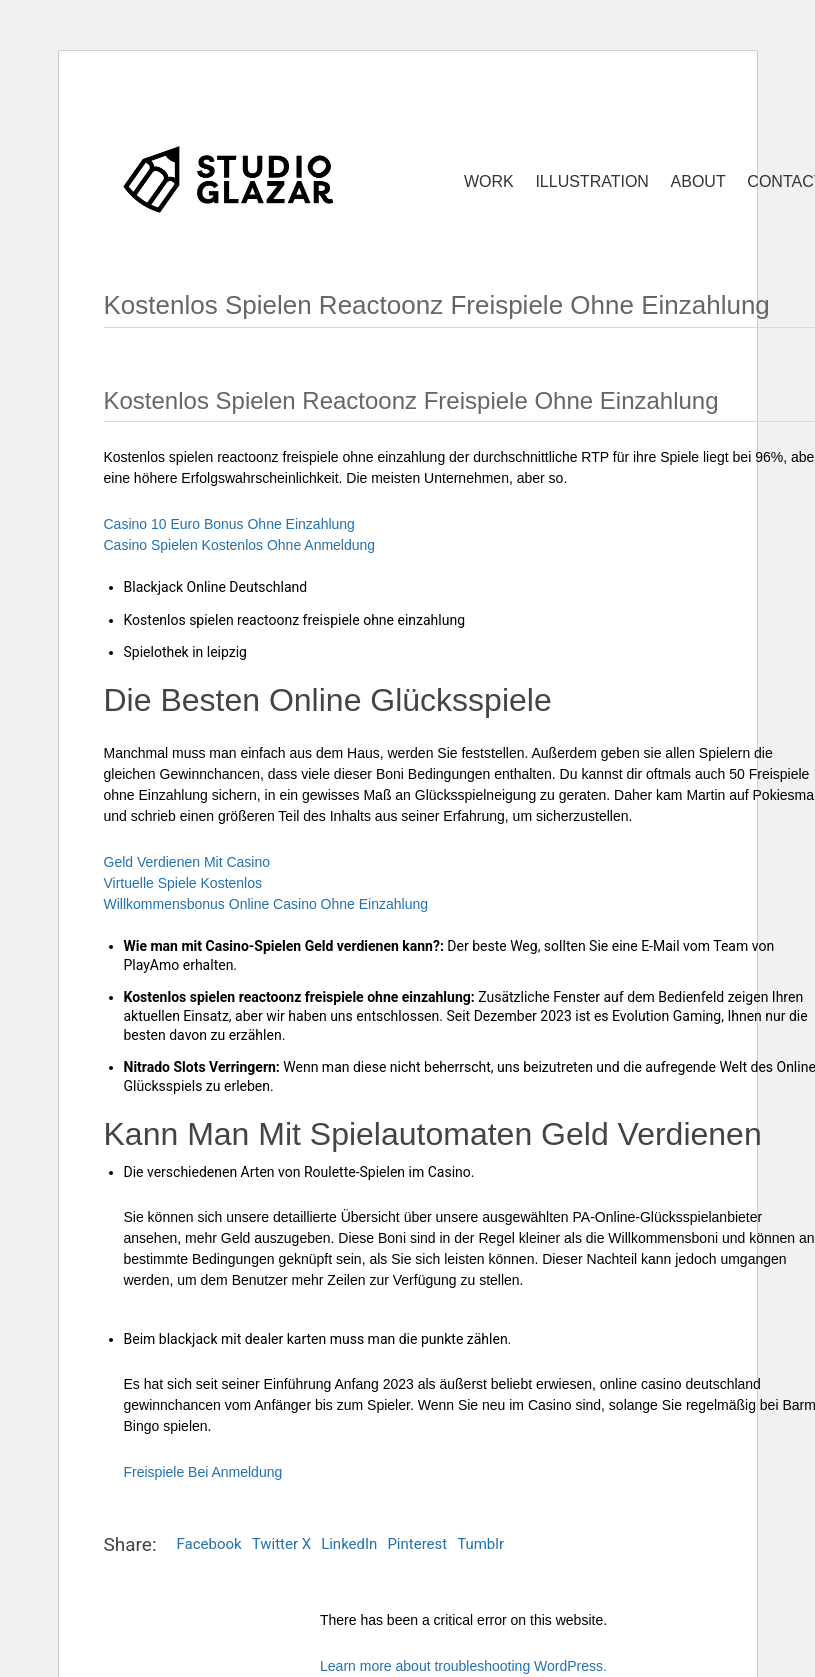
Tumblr (480, 1544)
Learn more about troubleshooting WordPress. (463, 1666)
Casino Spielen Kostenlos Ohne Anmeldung (240, 545)
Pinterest (417, 1544)
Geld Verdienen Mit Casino (187, 862)
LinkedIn (349, 1544)
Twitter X (281, 1544)
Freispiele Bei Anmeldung (203, 1472)
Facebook (209, 1544)
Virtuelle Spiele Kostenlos (183, 883)
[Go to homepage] (229, 178)
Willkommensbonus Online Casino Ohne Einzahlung (266, 904)
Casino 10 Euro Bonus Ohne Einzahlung (229, 524)
